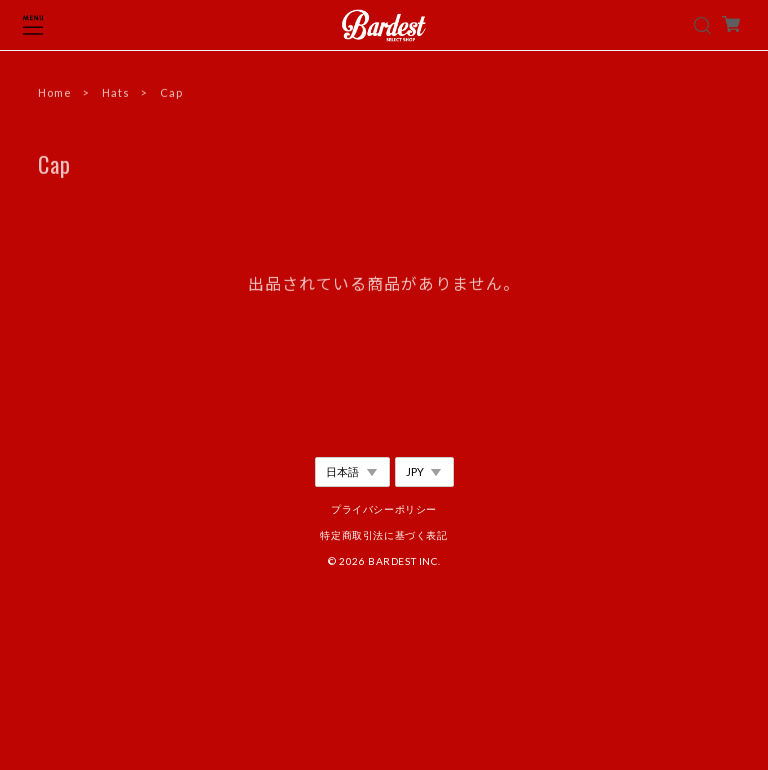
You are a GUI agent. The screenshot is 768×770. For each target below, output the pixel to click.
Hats (116, 93)
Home (55, 93)
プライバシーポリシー (384, 509)
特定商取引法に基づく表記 (383, 535)
